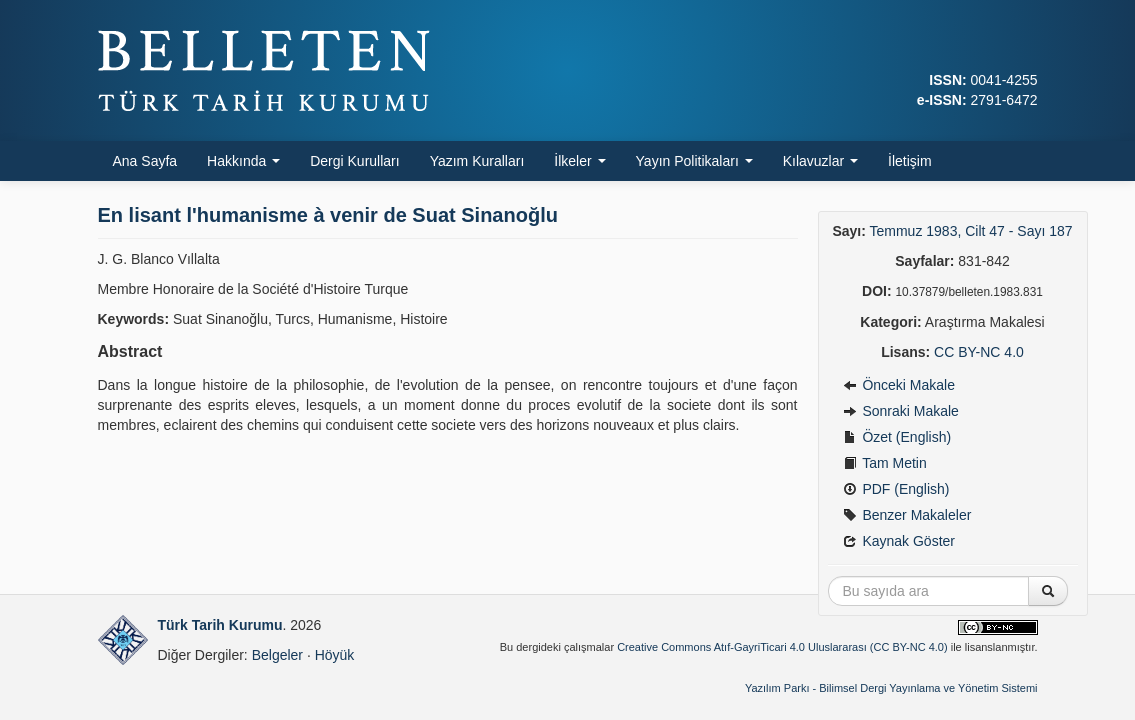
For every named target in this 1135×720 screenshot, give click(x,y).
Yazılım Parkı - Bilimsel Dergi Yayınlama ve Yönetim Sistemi (891, 688)
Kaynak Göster (899, 541)
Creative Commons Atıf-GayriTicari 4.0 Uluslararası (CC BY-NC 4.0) (782, 647)
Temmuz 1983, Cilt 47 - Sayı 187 (971, 231)
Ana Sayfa (145, 161)
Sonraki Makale (901, 411)
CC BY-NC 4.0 (979, 352)
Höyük (335, 655)
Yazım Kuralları (477, 161)
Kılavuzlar (820, 161)
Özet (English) (897, 437)
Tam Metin (885, 463)
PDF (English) (896, 489)
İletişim (910, 161)
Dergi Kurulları (354, 161)
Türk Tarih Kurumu (220, 625)
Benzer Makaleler (907, 515)
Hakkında (243, 161)
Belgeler (277, 655)
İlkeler (579, 161)
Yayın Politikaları (694, 161)
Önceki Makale (899, 385)
